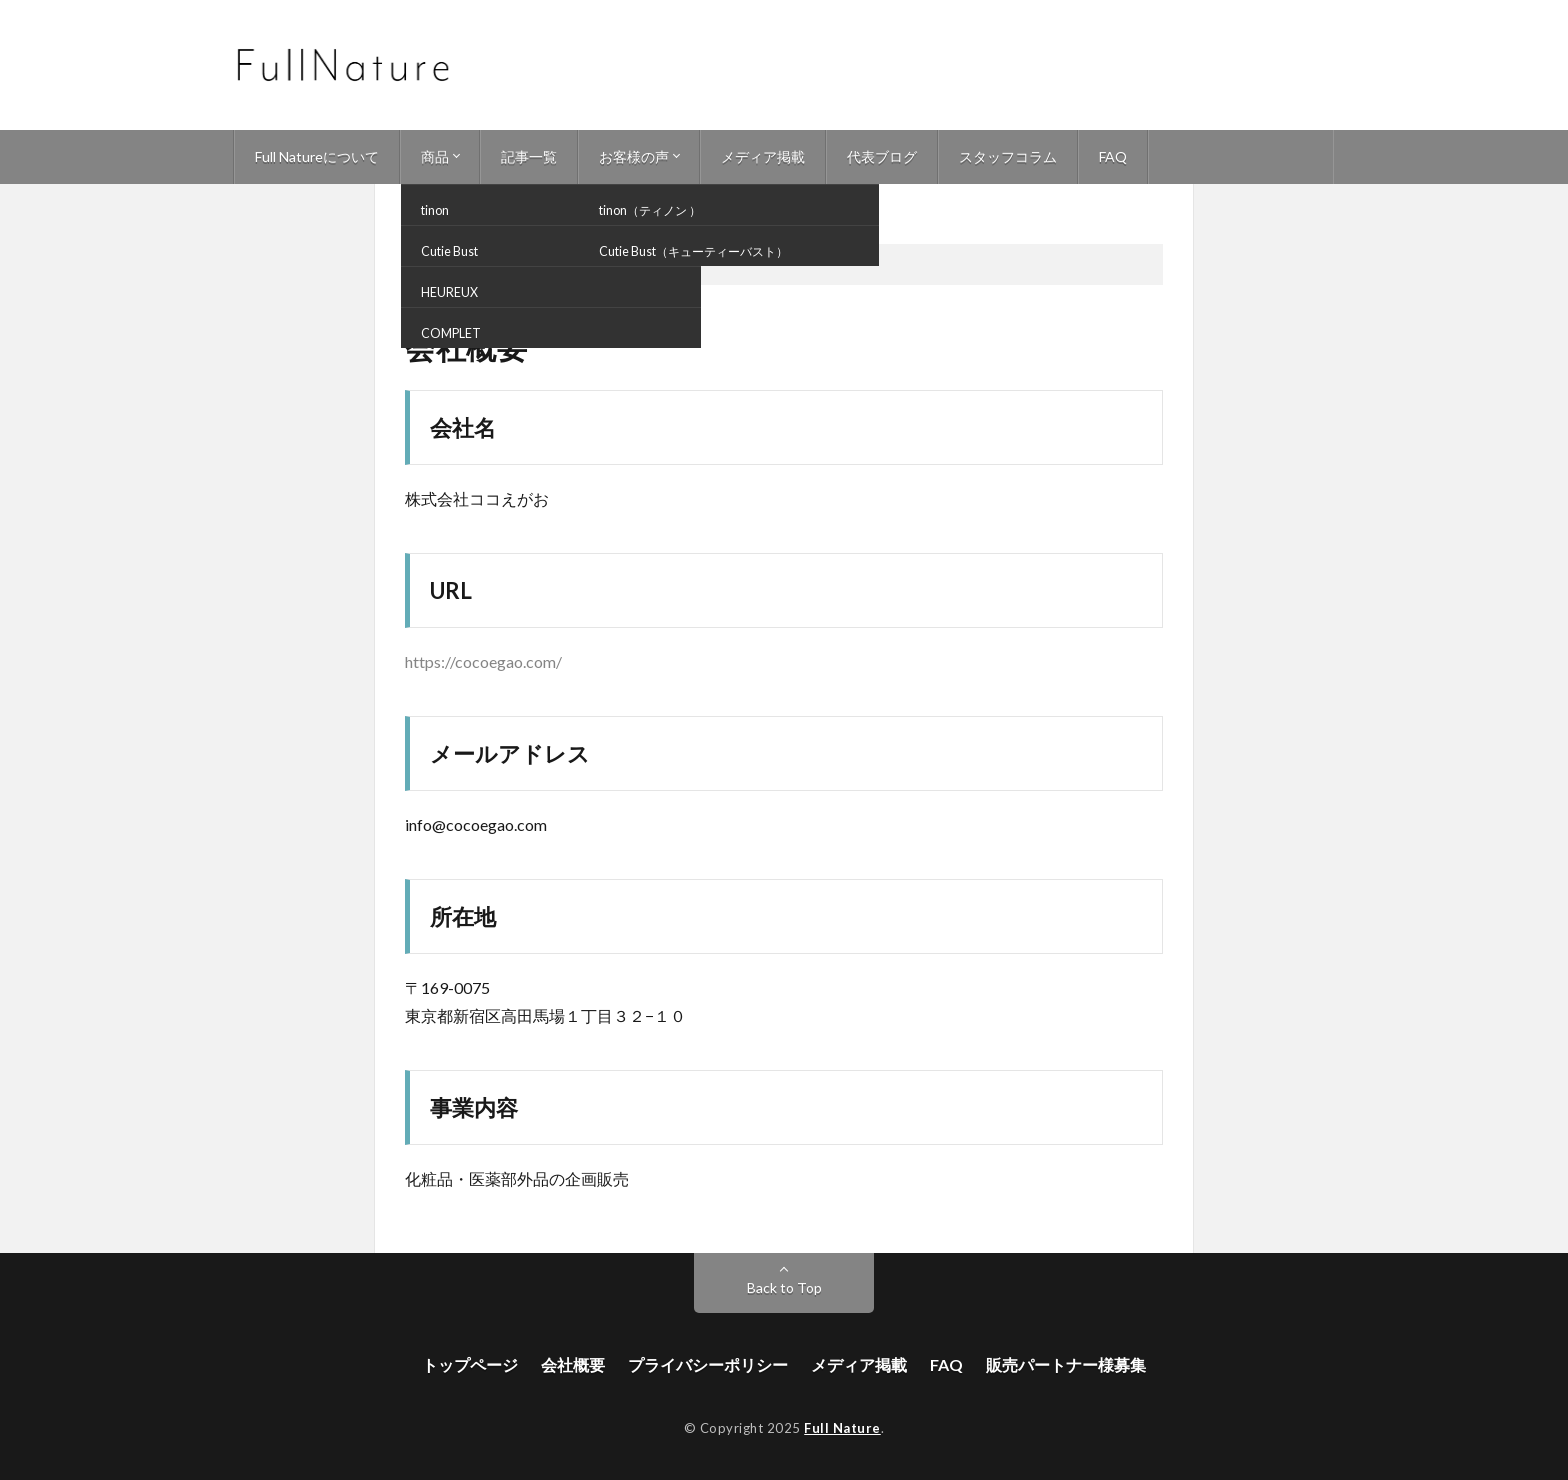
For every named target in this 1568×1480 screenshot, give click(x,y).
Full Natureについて (317, 156)
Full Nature (842, 1428)
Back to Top (784, 1287)
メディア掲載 (763, 156)
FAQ (1113, 156)
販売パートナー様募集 (1066, 1364)
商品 (435, 156)
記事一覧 (529, 156)
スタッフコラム (1008, 156)
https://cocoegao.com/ (483, 661)
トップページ (470, 1364)
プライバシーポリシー (708, 1364)
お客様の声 (634, 156)
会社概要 (573, 1364)
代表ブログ (882, 156)
